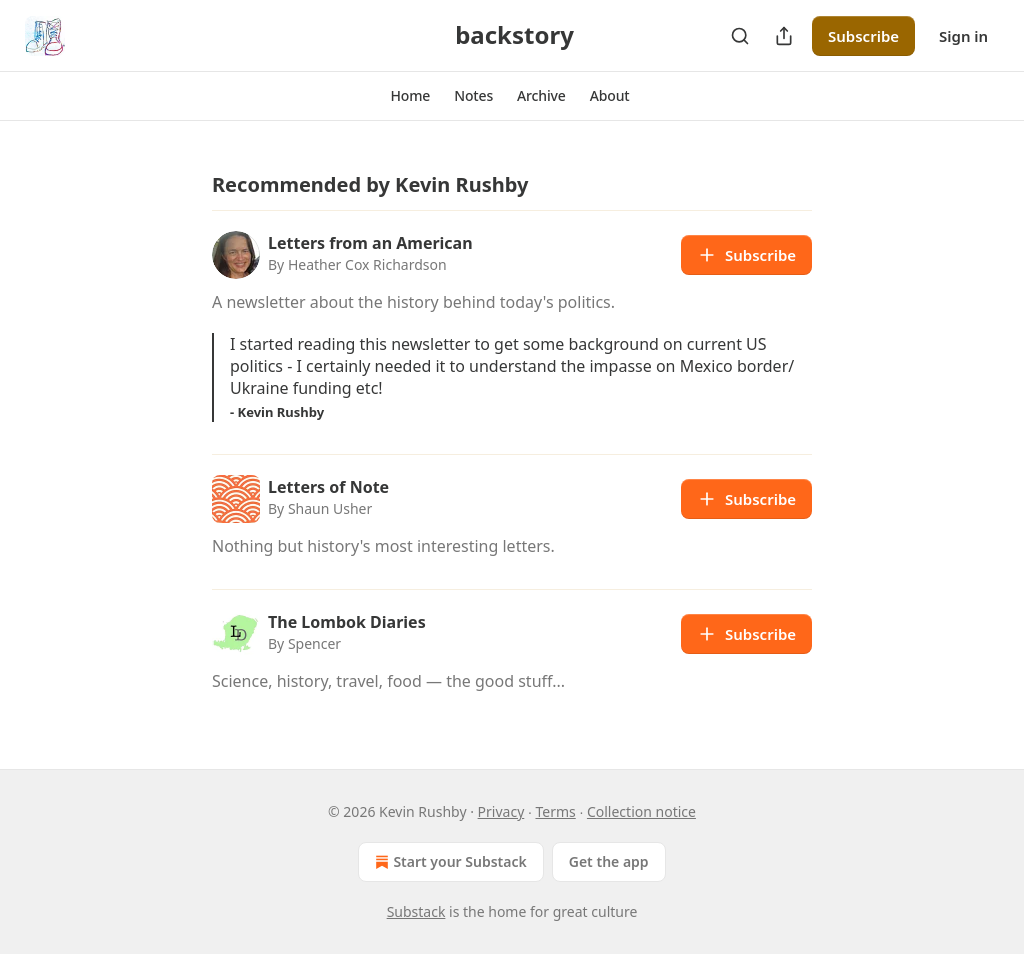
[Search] (740, 36)
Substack (416, 911)
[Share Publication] (784, 36)
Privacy (501, 811)
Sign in (963, 36)
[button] (410, 96)
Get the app (609, 861)
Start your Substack (448, 862)
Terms (555, 811)
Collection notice (641, 811)
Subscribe (863, 36)
